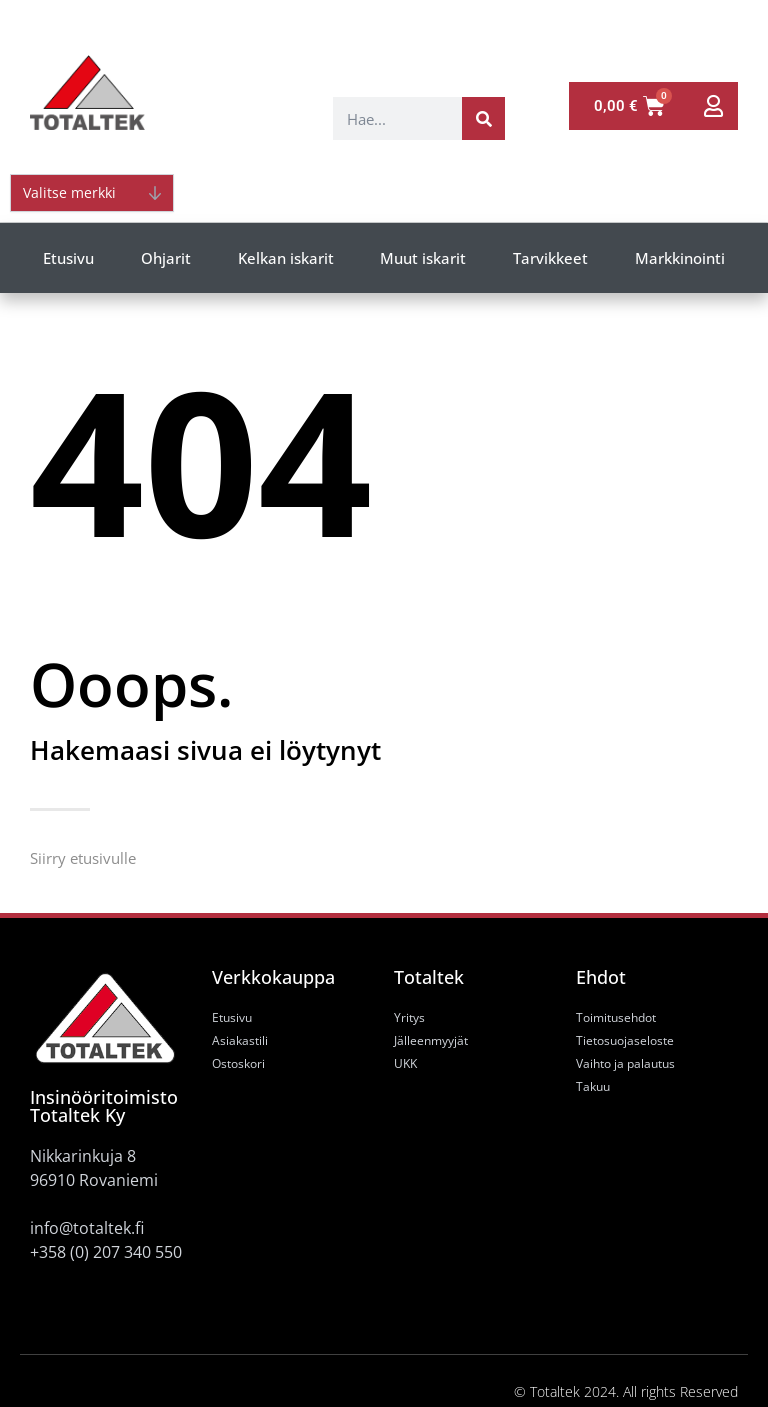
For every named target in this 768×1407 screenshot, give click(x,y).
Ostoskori (238, 1063)
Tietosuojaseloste (625, 1040)
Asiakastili (240, 1040)
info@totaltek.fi (87, 1228)
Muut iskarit (423, 258)
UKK (405, 1063)
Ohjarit (166, 258)
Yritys (409, 1017)
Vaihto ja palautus (625, 1063)
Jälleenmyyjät (431, 1040)
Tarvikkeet (550, 258)
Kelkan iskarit (286, 258)
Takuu (593, 1086)
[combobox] (398, 118)
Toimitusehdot (616, 1017)
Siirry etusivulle (83, 858)
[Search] (483, 118)
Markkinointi (680, 258)
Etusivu (68, 258)
